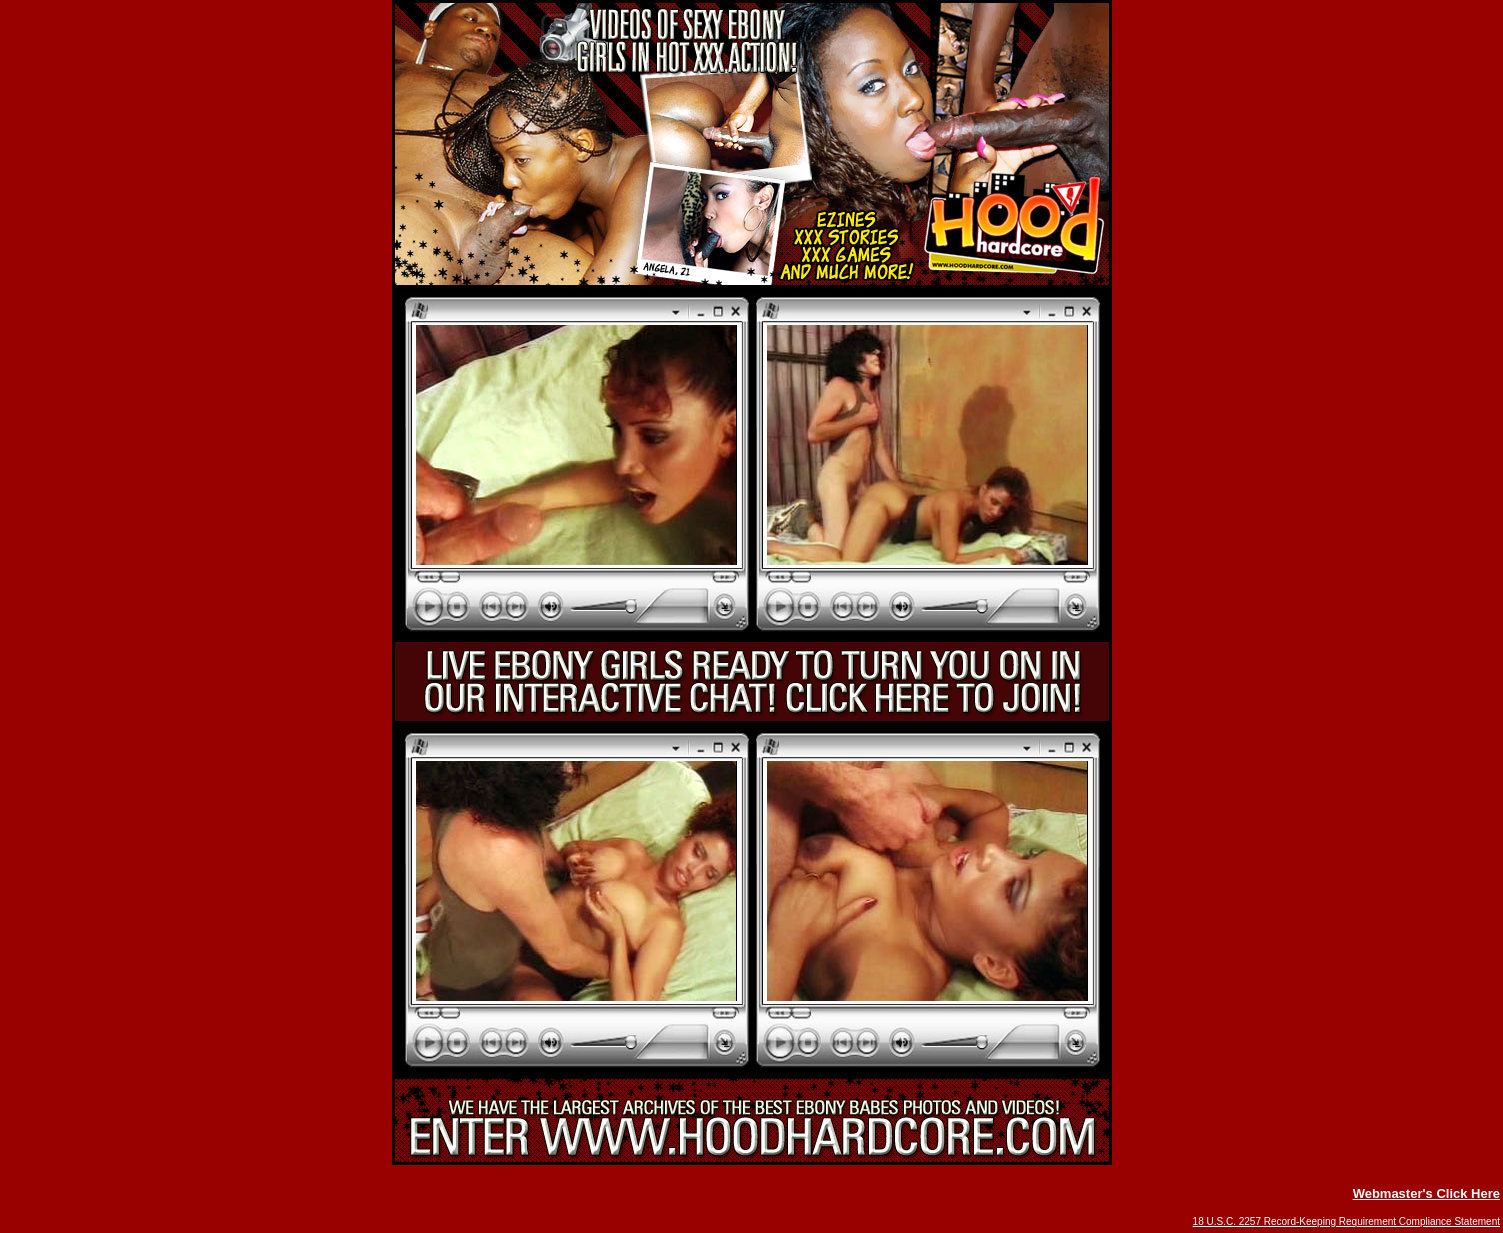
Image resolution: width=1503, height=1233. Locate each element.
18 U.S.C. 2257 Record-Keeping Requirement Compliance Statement (1346, 1221)
